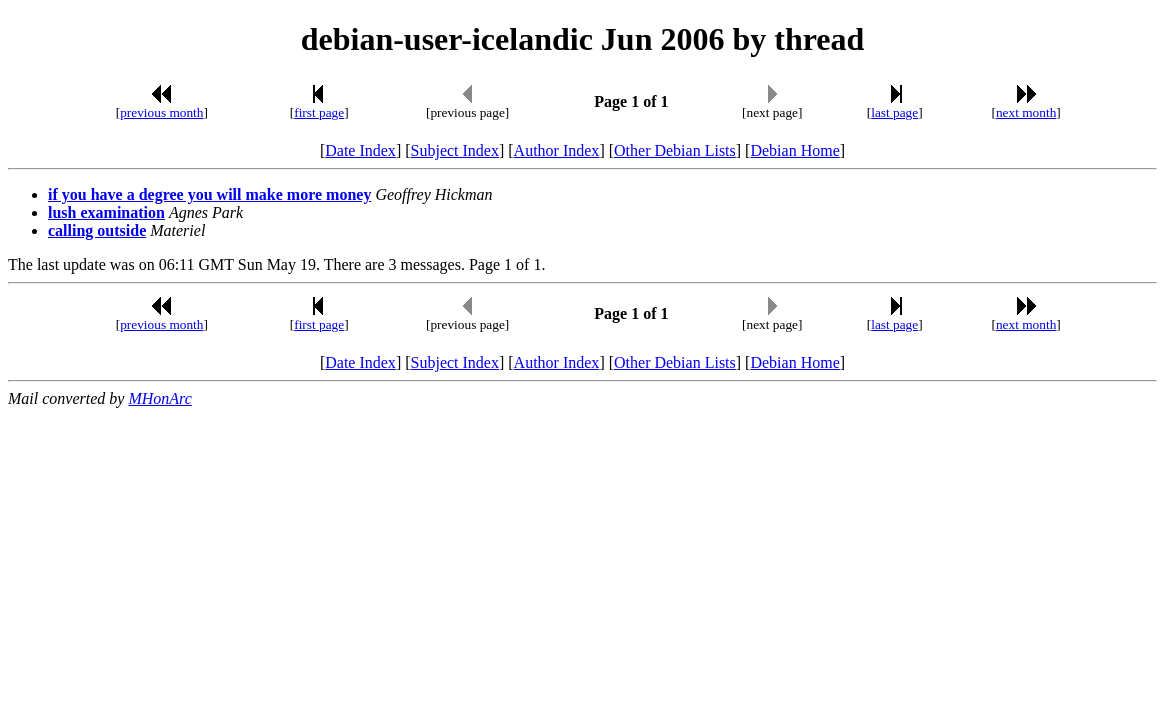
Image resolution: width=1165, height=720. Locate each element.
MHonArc (159, 398)
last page (894, 112)
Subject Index (455, 150)
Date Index (360, 150)
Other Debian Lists (675, 150)
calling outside (97, 230)
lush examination (106, 212)
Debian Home (794, 150)
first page (319, 112)
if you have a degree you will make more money (209, 194)
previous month (161, 112)
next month (1026, 112)
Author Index (557, 150)
